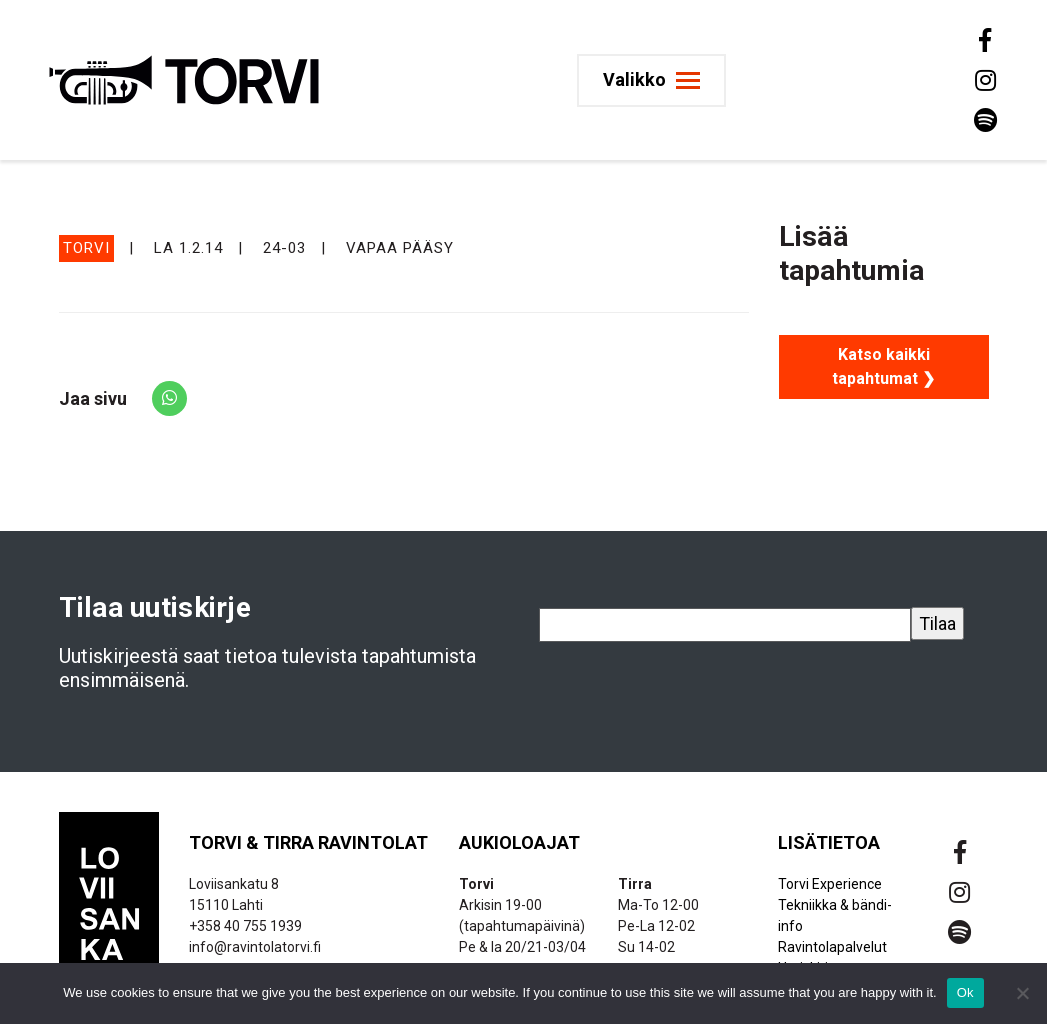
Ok (965, 992)
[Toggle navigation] (651, 80)
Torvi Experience (830, 884)
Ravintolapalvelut (832, 947)
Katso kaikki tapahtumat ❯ (883, 366)
